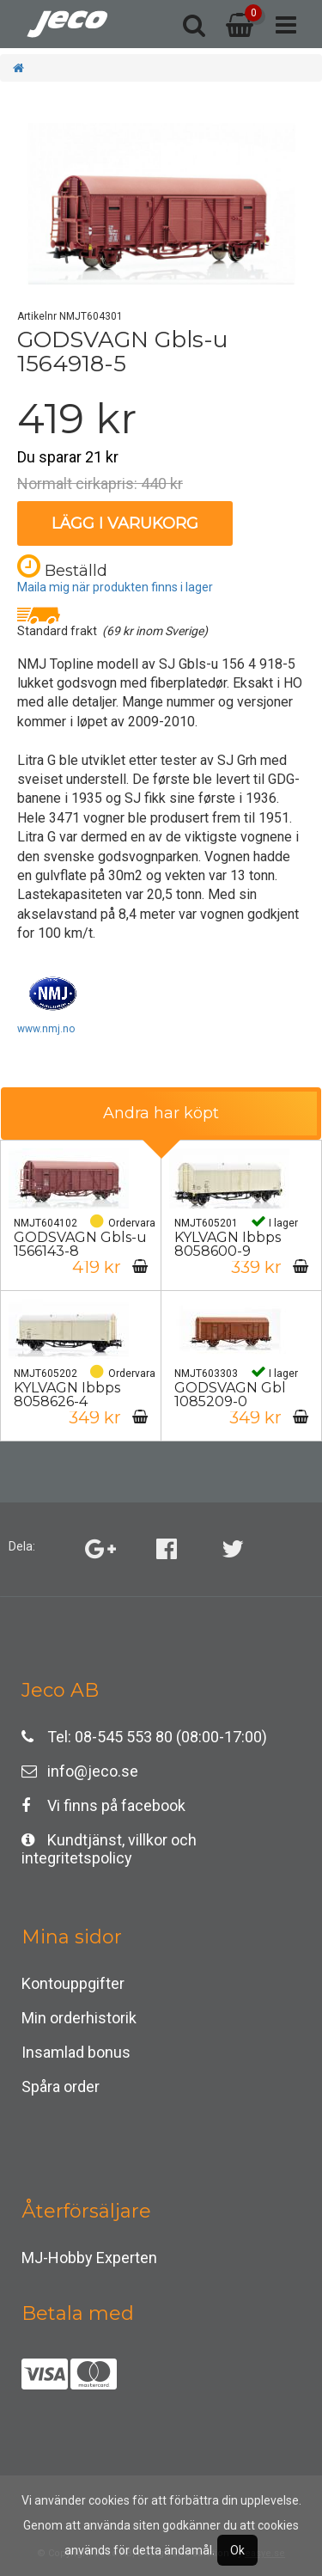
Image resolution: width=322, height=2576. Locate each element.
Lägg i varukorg (125, 523)
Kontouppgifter (73, 1983)
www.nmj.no (46, 1029)
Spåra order (60, 2086)
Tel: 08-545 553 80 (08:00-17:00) (144, 1737)
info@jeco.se (79, 1771)
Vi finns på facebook (103, 1805)
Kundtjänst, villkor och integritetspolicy (109, 1844)
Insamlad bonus (76, 2052)
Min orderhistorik (79, 2018)
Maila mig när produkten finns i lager (115, 587)
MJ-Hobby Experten (89, 2258)
